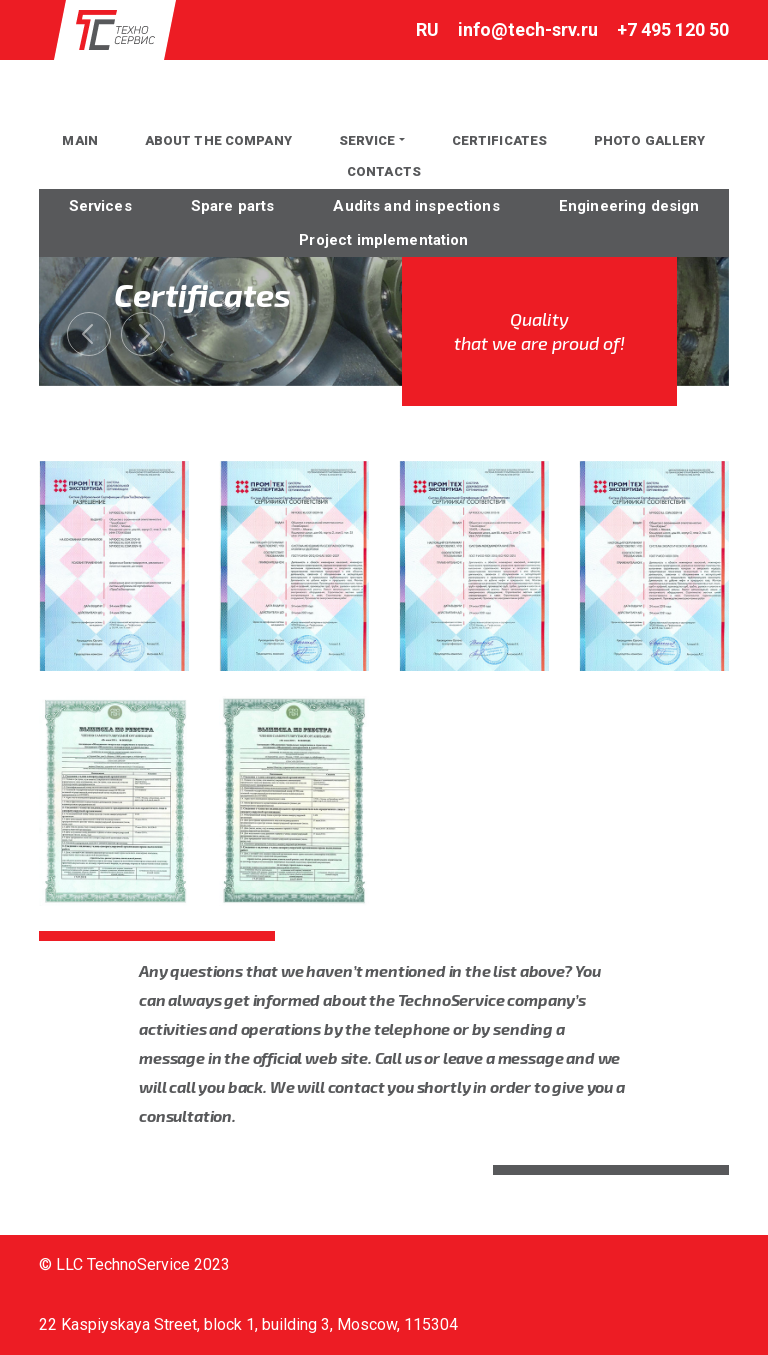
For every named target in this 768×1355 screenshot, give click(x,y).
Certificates (500, 140)
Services (100, 206)
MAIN (80, 140)
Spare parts (233, 206)
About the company (218, 140)
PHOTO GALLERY (650, 140)
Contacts (384, 171)
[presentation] (89, 334)
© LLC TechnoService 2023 (134, 1264)
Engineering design (629, 206)
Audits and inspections (416, 206)
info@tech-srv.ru (528, 29)
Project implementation (383, 240)
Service (367, 140)
